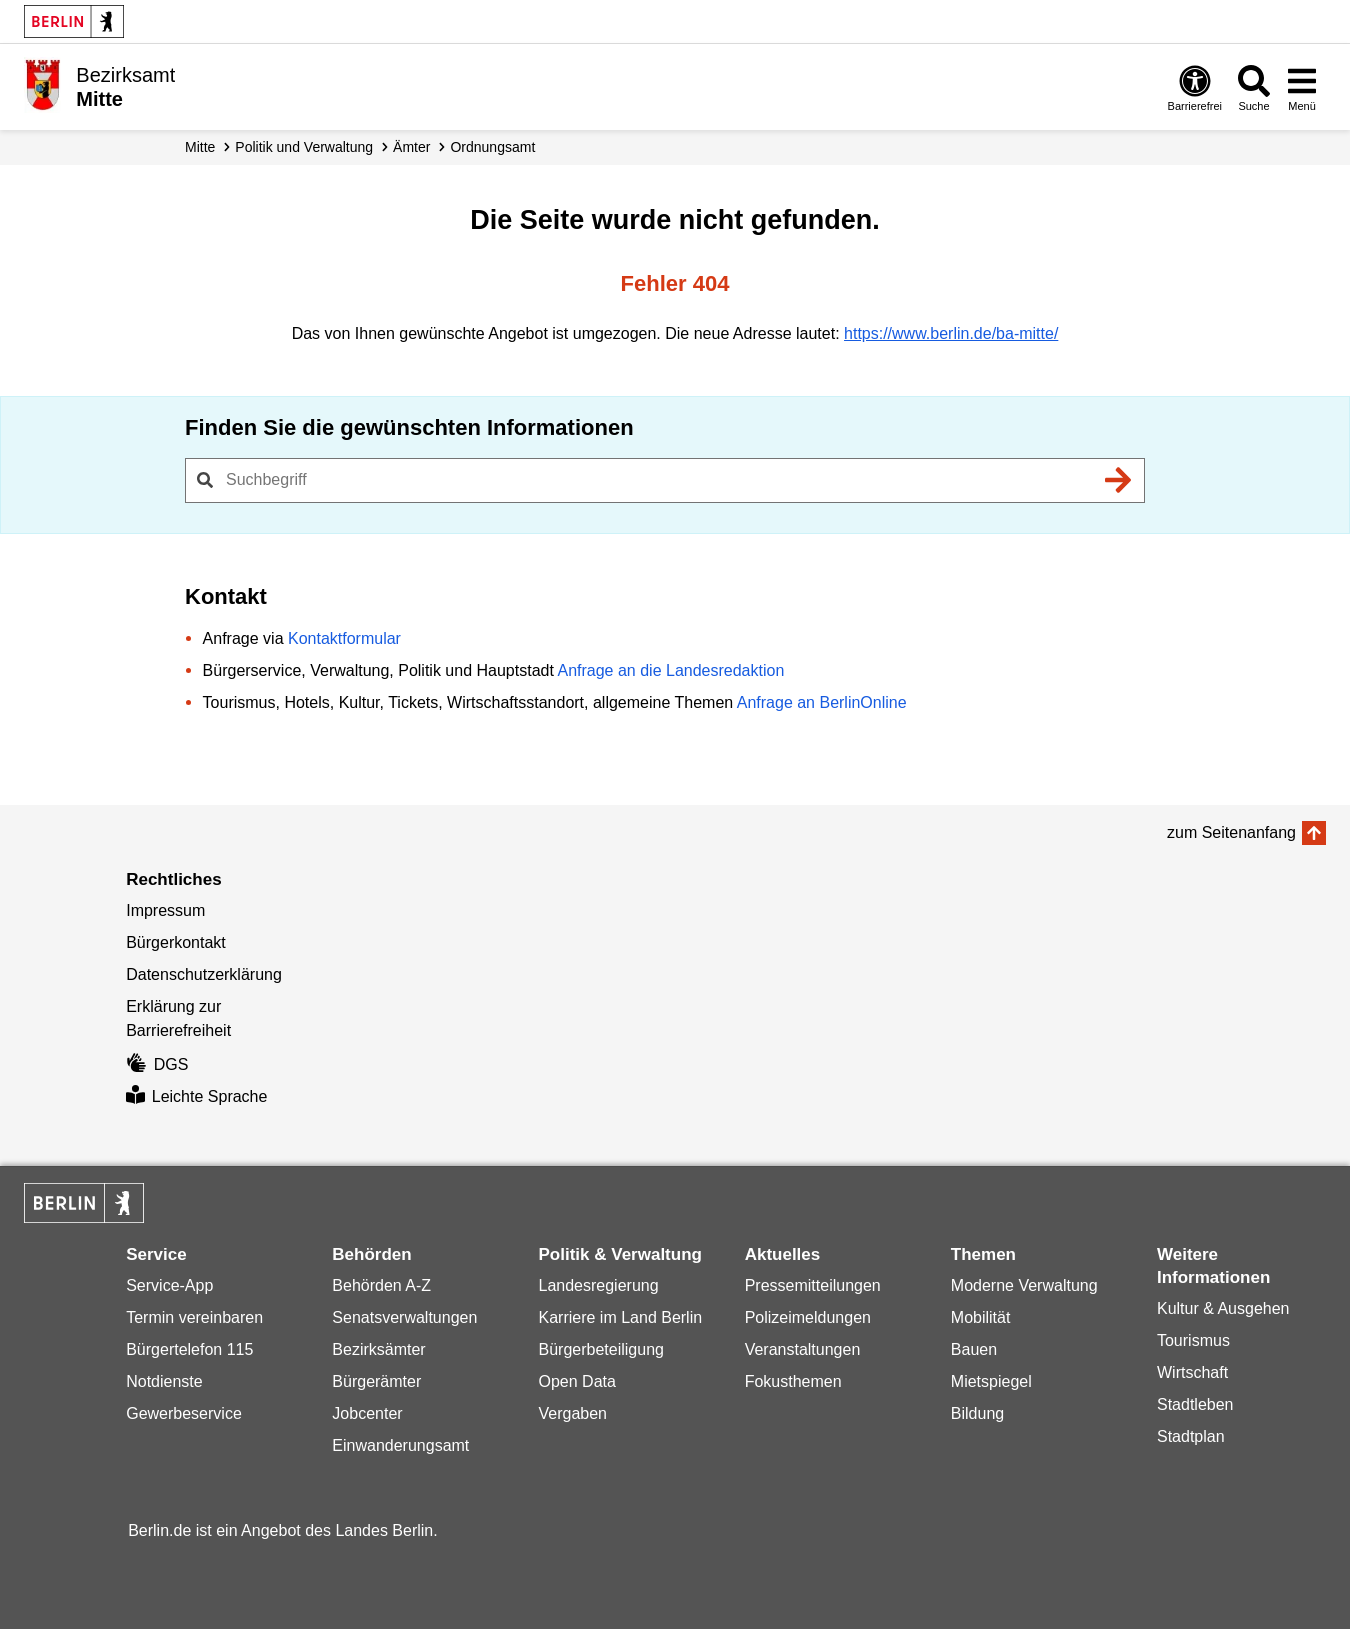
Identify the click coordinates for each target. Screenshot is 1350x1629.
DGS (157, 1064)
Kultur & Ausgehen (1223, 1308)
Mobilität (981, 1317)
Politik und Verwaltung (304, 147)
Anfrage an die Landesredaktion (670, 670)
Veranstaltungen (803, 1349)
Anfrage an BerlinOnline (822, 702)
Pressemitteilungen (813, 1285)
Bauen (974, 1349)
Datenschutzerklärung (204, 974)
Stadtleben (1195, 1404)
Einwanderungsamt (400, 1445)
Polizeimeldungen (808, 1317)
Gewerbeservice (184, 1413)
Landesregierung (599, 1285)
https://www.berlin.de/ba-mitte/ (951, 333)
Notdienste (164, 1381)
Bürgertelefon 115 (189, 1349)
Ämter (411, 147)
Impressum (165, 910)
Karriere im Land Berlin (621, 1317)
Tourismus (1193, 1340)
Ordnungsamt (492, 147)
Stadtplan (1191, 1436)
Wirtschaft (1192, 1372)
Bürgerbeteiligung (601, 1349)
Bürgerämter (376, 1381)
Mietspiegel (991, 1381)
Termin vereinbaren (194, 1317)
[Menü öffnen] (1302, 87)
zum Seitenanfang (1231, 832)
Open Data (577, 1381)
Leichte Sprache (196, 1096)
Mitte (200, 147)
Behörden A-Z (381, 1285)
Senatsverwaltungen (404, 1317)
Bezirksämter (378, 1349)
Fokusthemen (793, 1381)
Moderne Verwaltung (1024, 1285)
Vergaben (573, 1413)
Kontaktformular (344, 638)
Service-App (169, 1285)
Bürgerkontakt (176, 942)
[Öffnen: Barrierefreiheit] (1195, 87)
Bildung (977, 1413)
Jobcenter (367, 1413)
